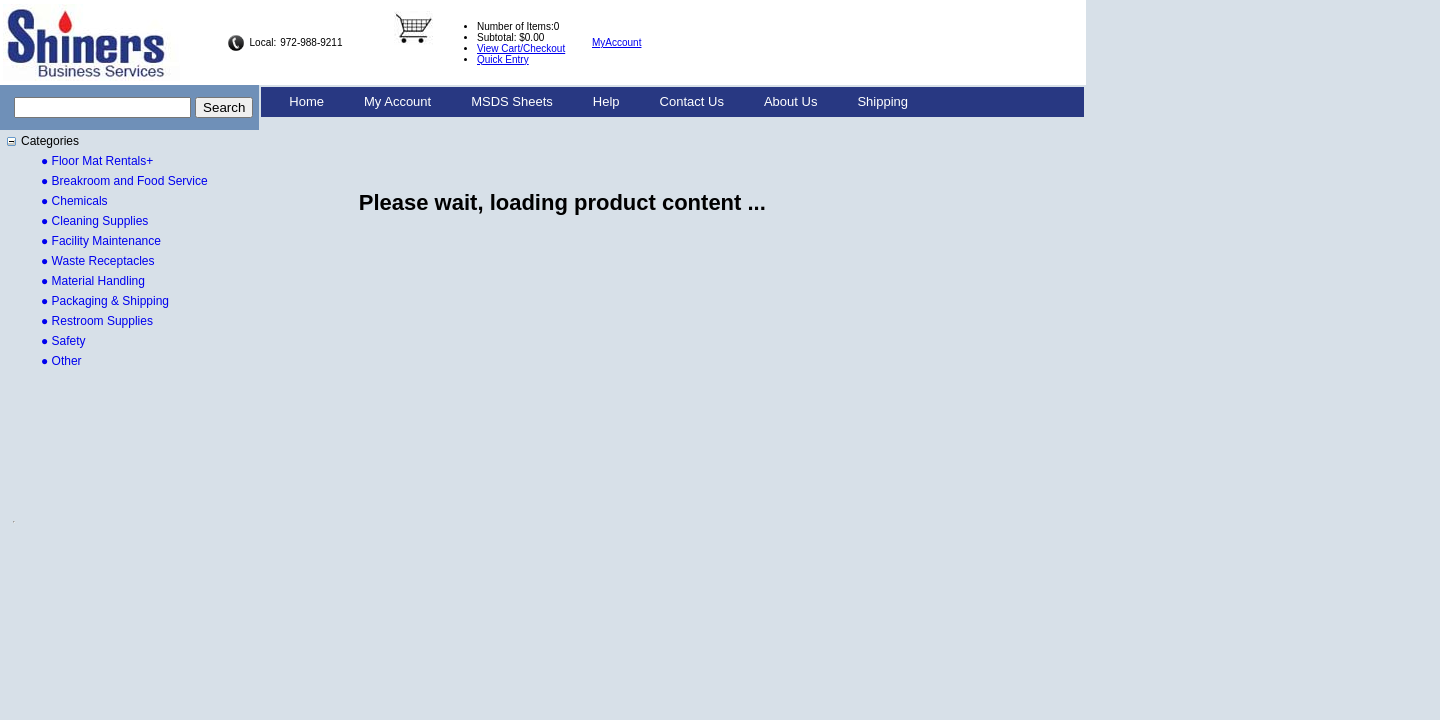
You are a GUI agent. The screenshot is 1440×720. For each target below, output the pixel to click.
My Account (397, 101)
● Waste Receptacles (98, 261)
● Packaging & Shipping (105, 301)
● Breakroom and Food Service (124, 181)
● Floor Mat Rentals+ (97, 161)
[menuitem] (306, 102)
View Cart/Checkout (521, 48)
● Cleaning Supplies (94, 221)
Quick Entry (503, 59)
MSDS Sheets (512, 101)
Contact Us (692, 101)
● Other (61, 361)
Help (606, 101)
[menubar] (598, 102)
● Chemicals (74, 201)
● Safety (63, 341)
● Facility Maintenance (101, 241)
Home (306, 101)
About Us (790, 101)
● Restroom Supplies (97, 321)
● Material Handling (93, 281)
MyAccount (616, 42)
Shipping (882, 101)
